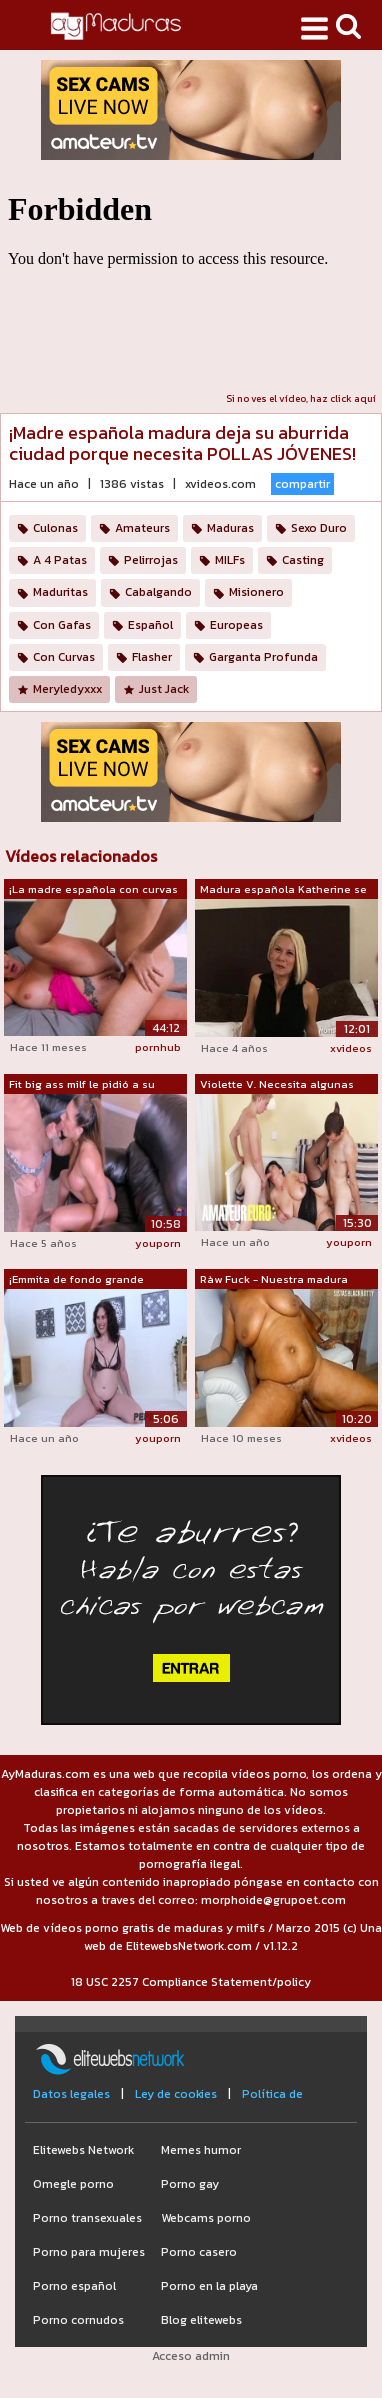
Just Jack (164, 689)
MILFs (230, 560)
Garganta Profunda (263, 657)
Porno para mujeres (89, 2252)
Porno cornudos (78, 2320)
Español (150, 625)
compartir (302, 484)
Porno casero (199, 2252)
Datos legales (71, 2094)
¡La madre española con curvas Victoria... (93, 890)
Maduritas (60, 592)
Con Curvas (64, 657)
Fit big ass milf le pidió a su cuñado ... (82, 1085)
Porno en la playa (209, 2286)
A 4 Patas (60, 560)
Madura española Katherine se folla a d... (283, 890)
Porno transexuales (87, 2218)
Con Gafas (62, 625)
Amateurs (142, 528)
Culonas (55, 528)
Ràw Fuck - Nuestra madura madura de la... (274, 1280)
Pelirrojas (151, 560)
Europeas (236, 625)
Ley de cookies (176, 2094)
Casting (303, 560)
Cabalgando (158, 592)
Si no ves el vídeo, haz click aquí (301, 398)
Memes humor (201, 2150)
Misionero (256, 592)
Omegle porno (73, 2184)
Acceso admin (191, 2356)
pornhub (158, 1047)
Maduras (230, 528)
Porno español (74, 2286)
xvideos (351, 1048)
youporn (158, 1243)
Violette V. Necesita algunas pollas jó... (277, 1085)
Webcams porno (206, 2218)
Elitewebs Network (83, 2150)
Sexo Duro (319, 528)
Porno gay (190, 2184)
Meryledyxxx (67, 689)
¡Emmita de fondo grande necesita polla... (76, 1280)
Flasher (152, 657)
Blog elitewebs (201, 2320)
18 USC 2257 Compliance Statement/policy (191, 1982)
